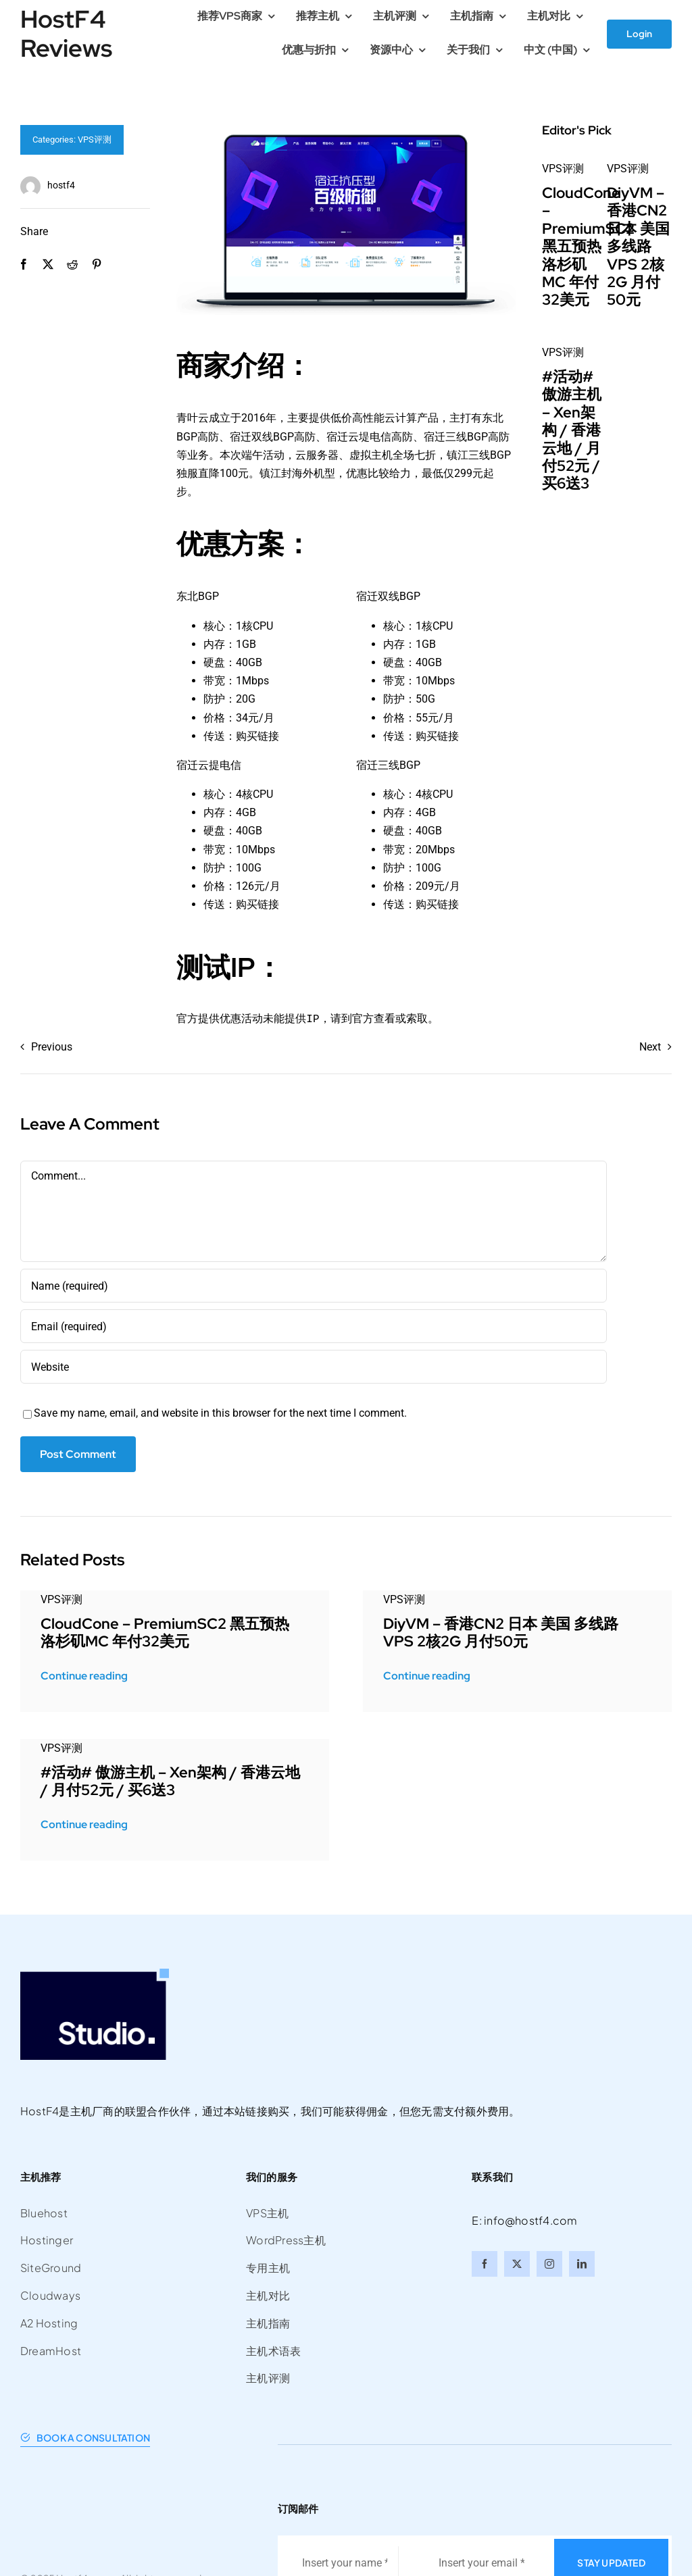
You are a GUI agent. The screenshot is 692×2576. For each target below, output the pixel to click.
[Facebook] (23, 264)
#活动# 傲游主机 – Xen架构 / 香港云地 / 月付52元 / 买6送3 (571, 430)
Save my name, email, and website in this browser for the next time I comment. (220, 1413)
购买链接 (257, 736)
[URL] (313, 1367)
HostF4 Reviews (66, 33)
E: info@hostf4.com (524, 2220)
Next (650, 1046)
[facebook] (484, 2264)
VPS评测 (95, 139)
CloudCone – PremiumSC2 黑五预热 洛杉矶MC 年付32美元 (588, 246)
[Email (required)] (313, 1326)
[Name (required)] (313, 1286)
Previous (51, 1046)
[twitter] (517, 2264)
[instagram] (549, 2264)
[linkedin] (582, 2264)
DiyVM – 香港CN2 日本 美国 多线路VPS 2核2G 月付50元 (638, 246)
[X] (48, 264)
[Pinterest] (96, 264)
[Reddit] (72, 264)
